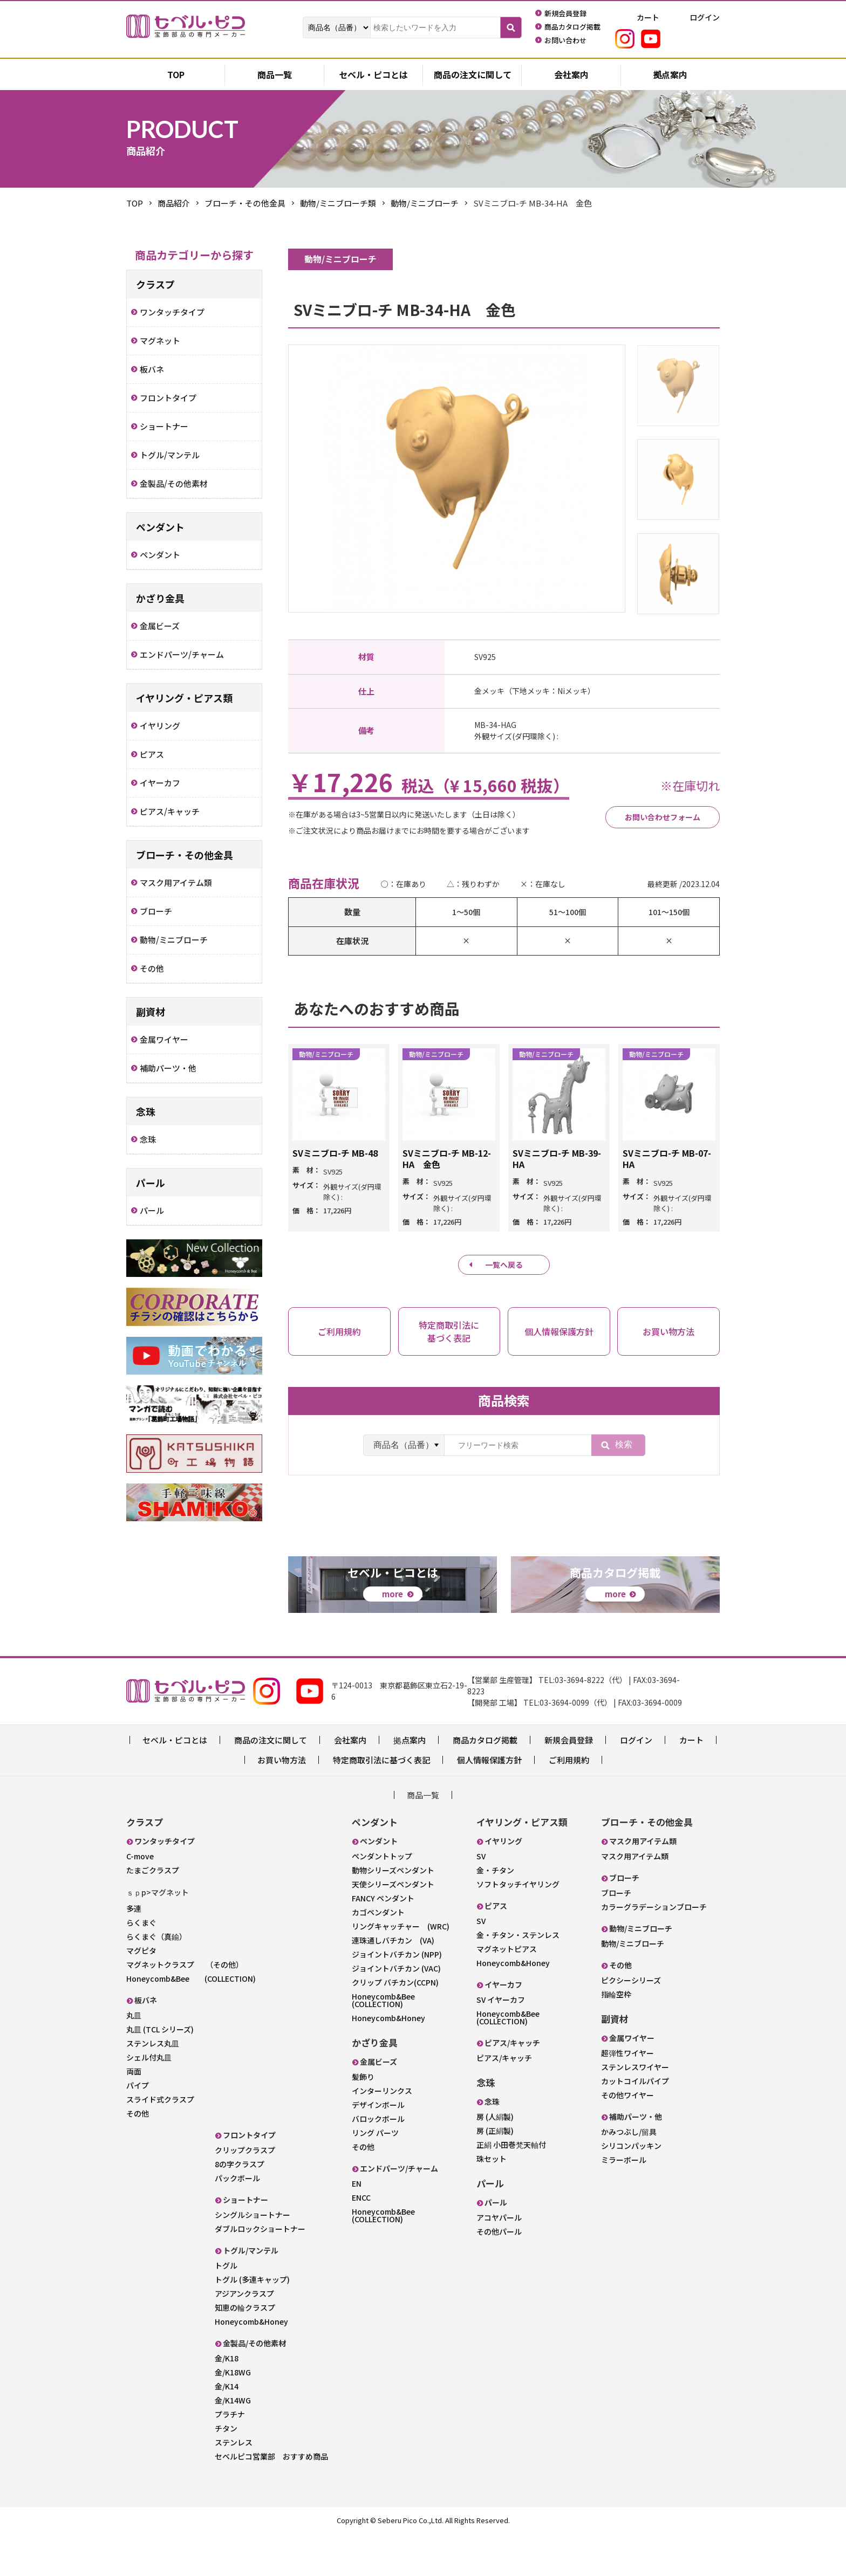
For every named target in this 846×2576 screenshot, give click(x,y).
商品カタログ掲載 (485, 1782)
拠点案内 (670, 75)
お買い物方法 (281, 1802)
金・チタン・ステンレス (518, 1977)
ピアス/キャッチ (504, 2100)
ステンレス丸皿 (152, 2085)
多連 (133, 1951)
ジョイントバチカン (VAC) (396, 2010)
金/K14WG (233, 2442)
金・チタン (495, 1912)
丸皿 (133, 2057)
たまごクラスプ (152, 1912)
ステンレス (234, 2484)
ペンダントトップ (382, 1898)
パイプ (137, 2127)
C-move (140, 1898)
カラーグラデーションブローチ (654, 1949)
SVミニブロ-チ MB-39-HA (557, 1158)
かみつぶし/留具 (629, 2174)
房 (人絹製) (495, 2159)
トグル (226, 2308)
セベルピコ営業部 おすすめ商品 (271, 2498)
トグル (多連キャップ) (252, 2322)
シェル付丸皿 (149, 2099)
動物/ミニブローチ (425, 203)
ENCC (361, 2240)
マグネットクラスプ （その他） (184, 2007)
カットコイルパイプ (635, 2123)
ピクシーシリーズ (631, 2022)
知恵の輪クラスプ (245, 2350)
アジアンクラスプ (244, 2336)
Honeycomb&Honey (251, 2364)
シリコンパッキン (631, 2188)
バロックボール (378, 2161)
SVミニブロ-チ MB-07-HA (667, 1158)
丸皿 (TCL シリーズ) (160, 2071)
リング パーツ (375, 2175)
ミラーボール (623, 2202)
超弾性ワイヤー (627, 2095)
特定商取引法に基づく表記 (381, 1802)
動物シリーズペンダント (393, 1912)
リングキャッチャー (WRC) (400, 1968)
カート (691, 1782)
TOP (134, 203)
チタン (226, 2470)
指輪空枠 (616, 2036)
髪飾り (363, 2119)
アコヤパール (499, 2260)
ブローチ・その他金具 (244, 203)
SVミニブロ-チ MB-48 (335, 1152)
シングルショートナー (252, 2257)
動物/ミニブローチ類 (338, 203)
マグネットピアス (506, 1991)
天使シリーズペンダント (393, 1926)
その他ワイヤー (627, 2137)
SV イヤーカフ (500, 2042)
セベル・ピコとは (373, 75)
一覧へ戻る (504, 1264)
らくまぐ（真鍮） (156, 1979)
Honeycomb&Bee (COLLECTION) (191, 2021)
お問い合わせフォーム (650, 817)
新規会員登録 (568, 1782)
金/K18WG (233, 2414)
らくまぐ (141, 1965)
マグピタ (141, 1993)
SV (481, 1898)
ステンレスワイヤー (635, 2109)
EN (356, 2226)
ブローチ (616, 1935)
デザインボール (378, 2147)
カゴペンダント (378, 1954)
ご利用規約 (569, 1802)
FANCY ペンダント (383, 1940)
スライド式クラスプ (160, 2142)
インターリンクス (382, 2133)
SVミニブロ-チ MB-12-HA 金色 (446, 1158)
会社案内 (571, 75)
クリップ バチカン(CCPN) (395, 2024)
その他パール (499, 2274)
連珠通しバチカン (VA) (393, 1982)
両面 (133, 2113)
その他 (137, 2156)
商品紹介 (174, 203)
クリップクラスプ (245, 2192)
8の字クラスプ (239, 2206)
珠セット (491, 2201)
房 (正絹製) (495, 2173)
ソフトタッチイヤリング (518, 1926)
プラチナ (230, 2456)
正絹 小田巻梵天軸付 (511, 2187)
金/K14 (226, 2428)
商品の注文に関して (472, 75)
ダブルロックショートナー (260, 2271)
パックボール (237, 2220)
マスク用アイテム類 (634, 1898)
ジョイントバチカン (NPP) (397, 1996)
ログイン (636, 1782)
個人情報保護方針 (489, 1802)
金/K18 (226, 2400)
